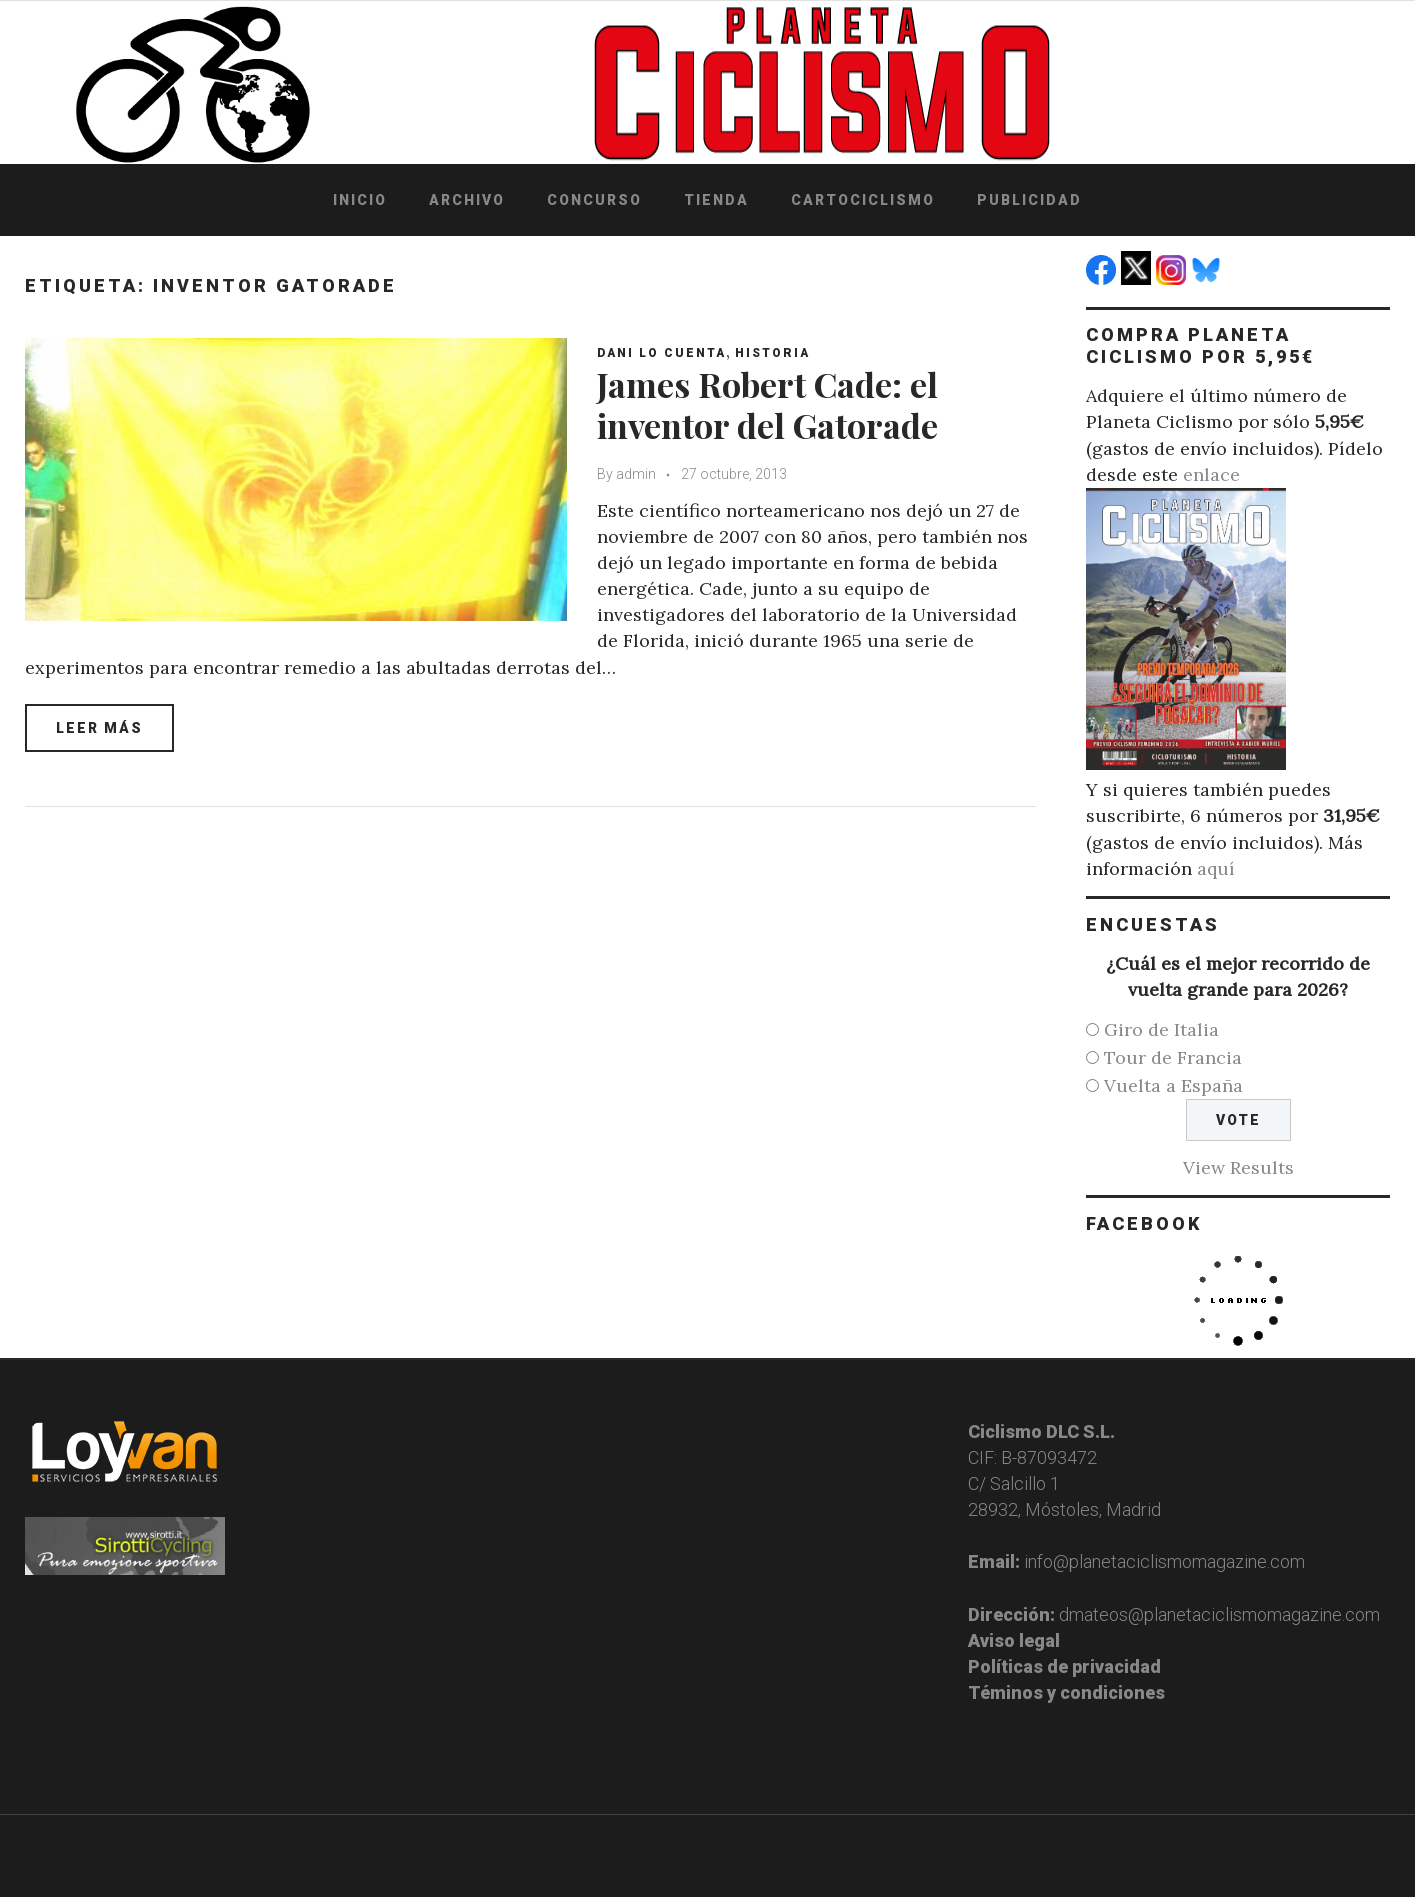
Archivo (467, 200)
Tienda (716, 200)
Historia (772, 353)
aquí (1216, 868)
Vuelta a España (1173, 1085)
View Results (1238, 1167)
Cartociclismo (863, 200)
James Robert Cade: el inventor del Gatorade (767, 404)
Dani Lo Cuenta (661, 353)
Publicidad (1029, 200)
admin (636, 474)
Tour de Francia (1173, 1057)
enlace (1211, 474)
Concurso (594, 200)
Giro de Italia (1161, 1029)
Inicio (360, 200)
